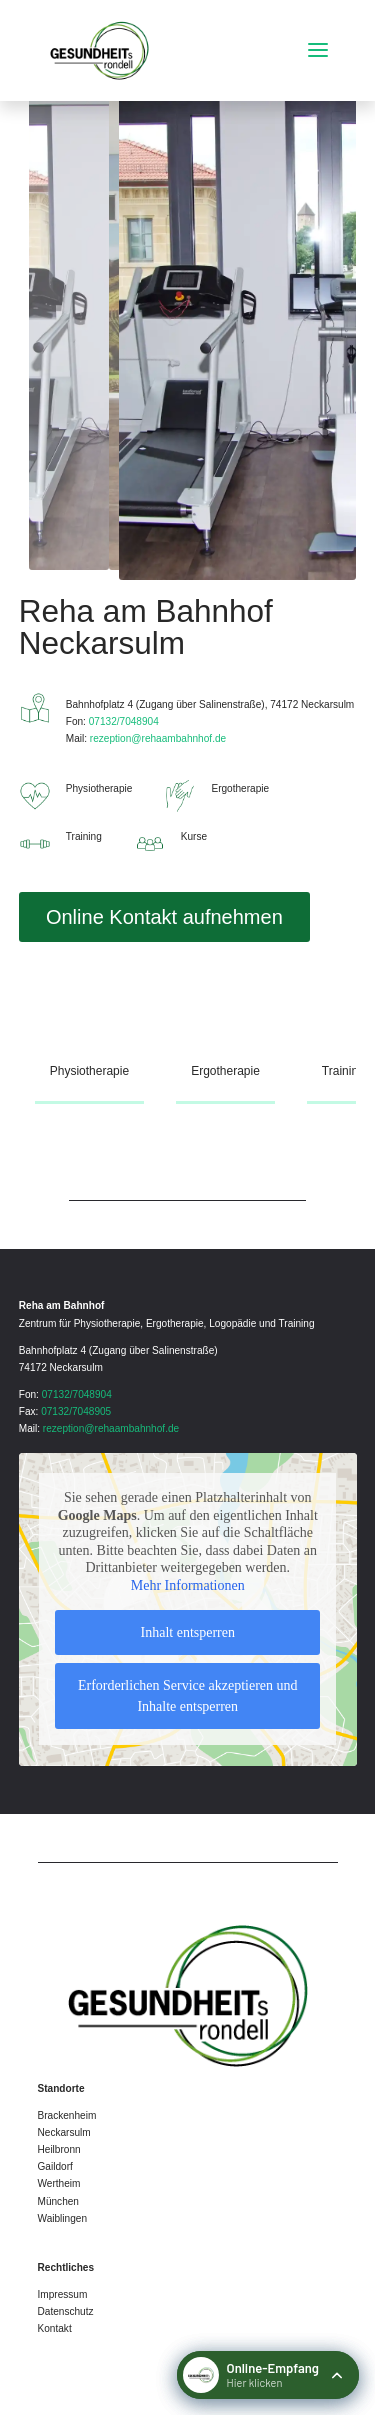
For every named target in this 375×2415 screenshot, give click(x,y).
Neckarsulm (64, 2132)
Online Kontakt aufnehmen (164, 917)
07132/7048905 (76, 1411)
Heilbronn (59, 2149)
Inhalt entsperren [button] (187, 1633)
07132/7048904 (124, 721)
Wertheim (59, 2183)
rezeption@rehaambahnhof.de (158, 738)
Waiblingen (63, 2218)
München (58, 2201)
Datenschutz (66, 2311)
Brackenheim (67, 2115)
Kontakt (55, 2328)
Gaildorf (55, 2166)
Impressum (63, 2294)
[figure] (238, 330)
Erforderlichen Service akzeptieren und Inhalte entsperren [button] (188, 1697)
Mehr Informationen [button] (188, 1585)
